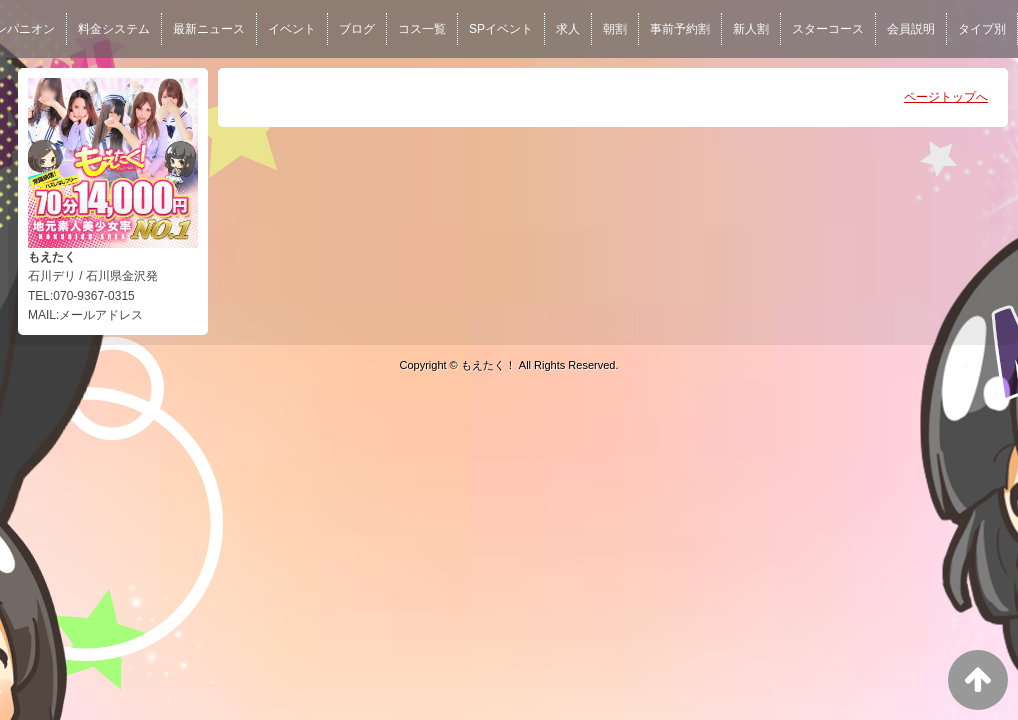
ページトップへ (946, 97)
